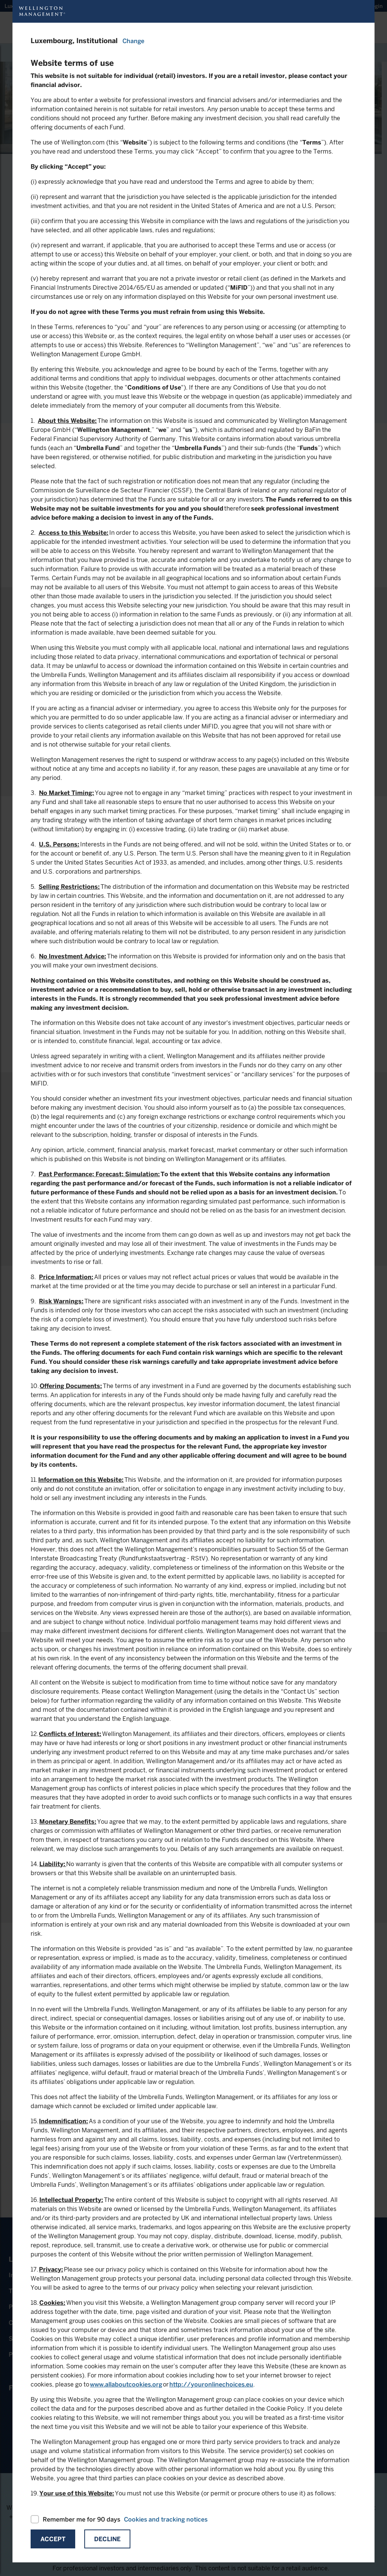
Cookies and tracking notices (165, 2519)
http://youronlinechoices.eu (211, 2384)
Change (133, 41)
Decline (107, 2539)
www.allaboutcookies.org (126, 2384)
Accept (52, 2539)
